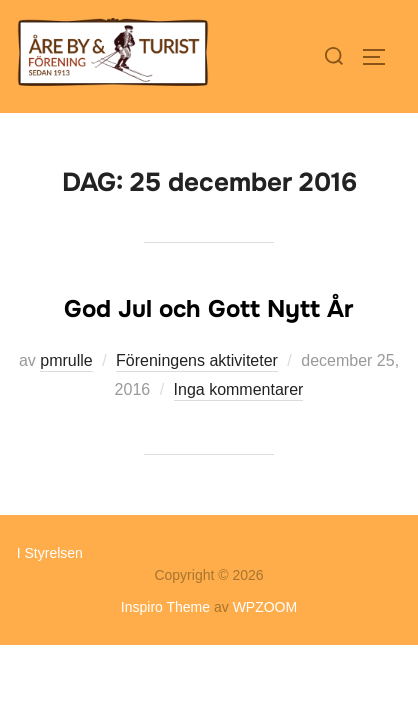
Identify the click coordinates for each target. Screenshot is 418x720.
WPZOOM (265, 607)
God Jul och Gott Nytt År (208, 309)
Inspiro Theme (165, 607)
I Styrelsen (50, 553)
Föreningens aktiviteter (197, 360)
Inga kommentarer (239, 389)
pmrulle (66, 360)
